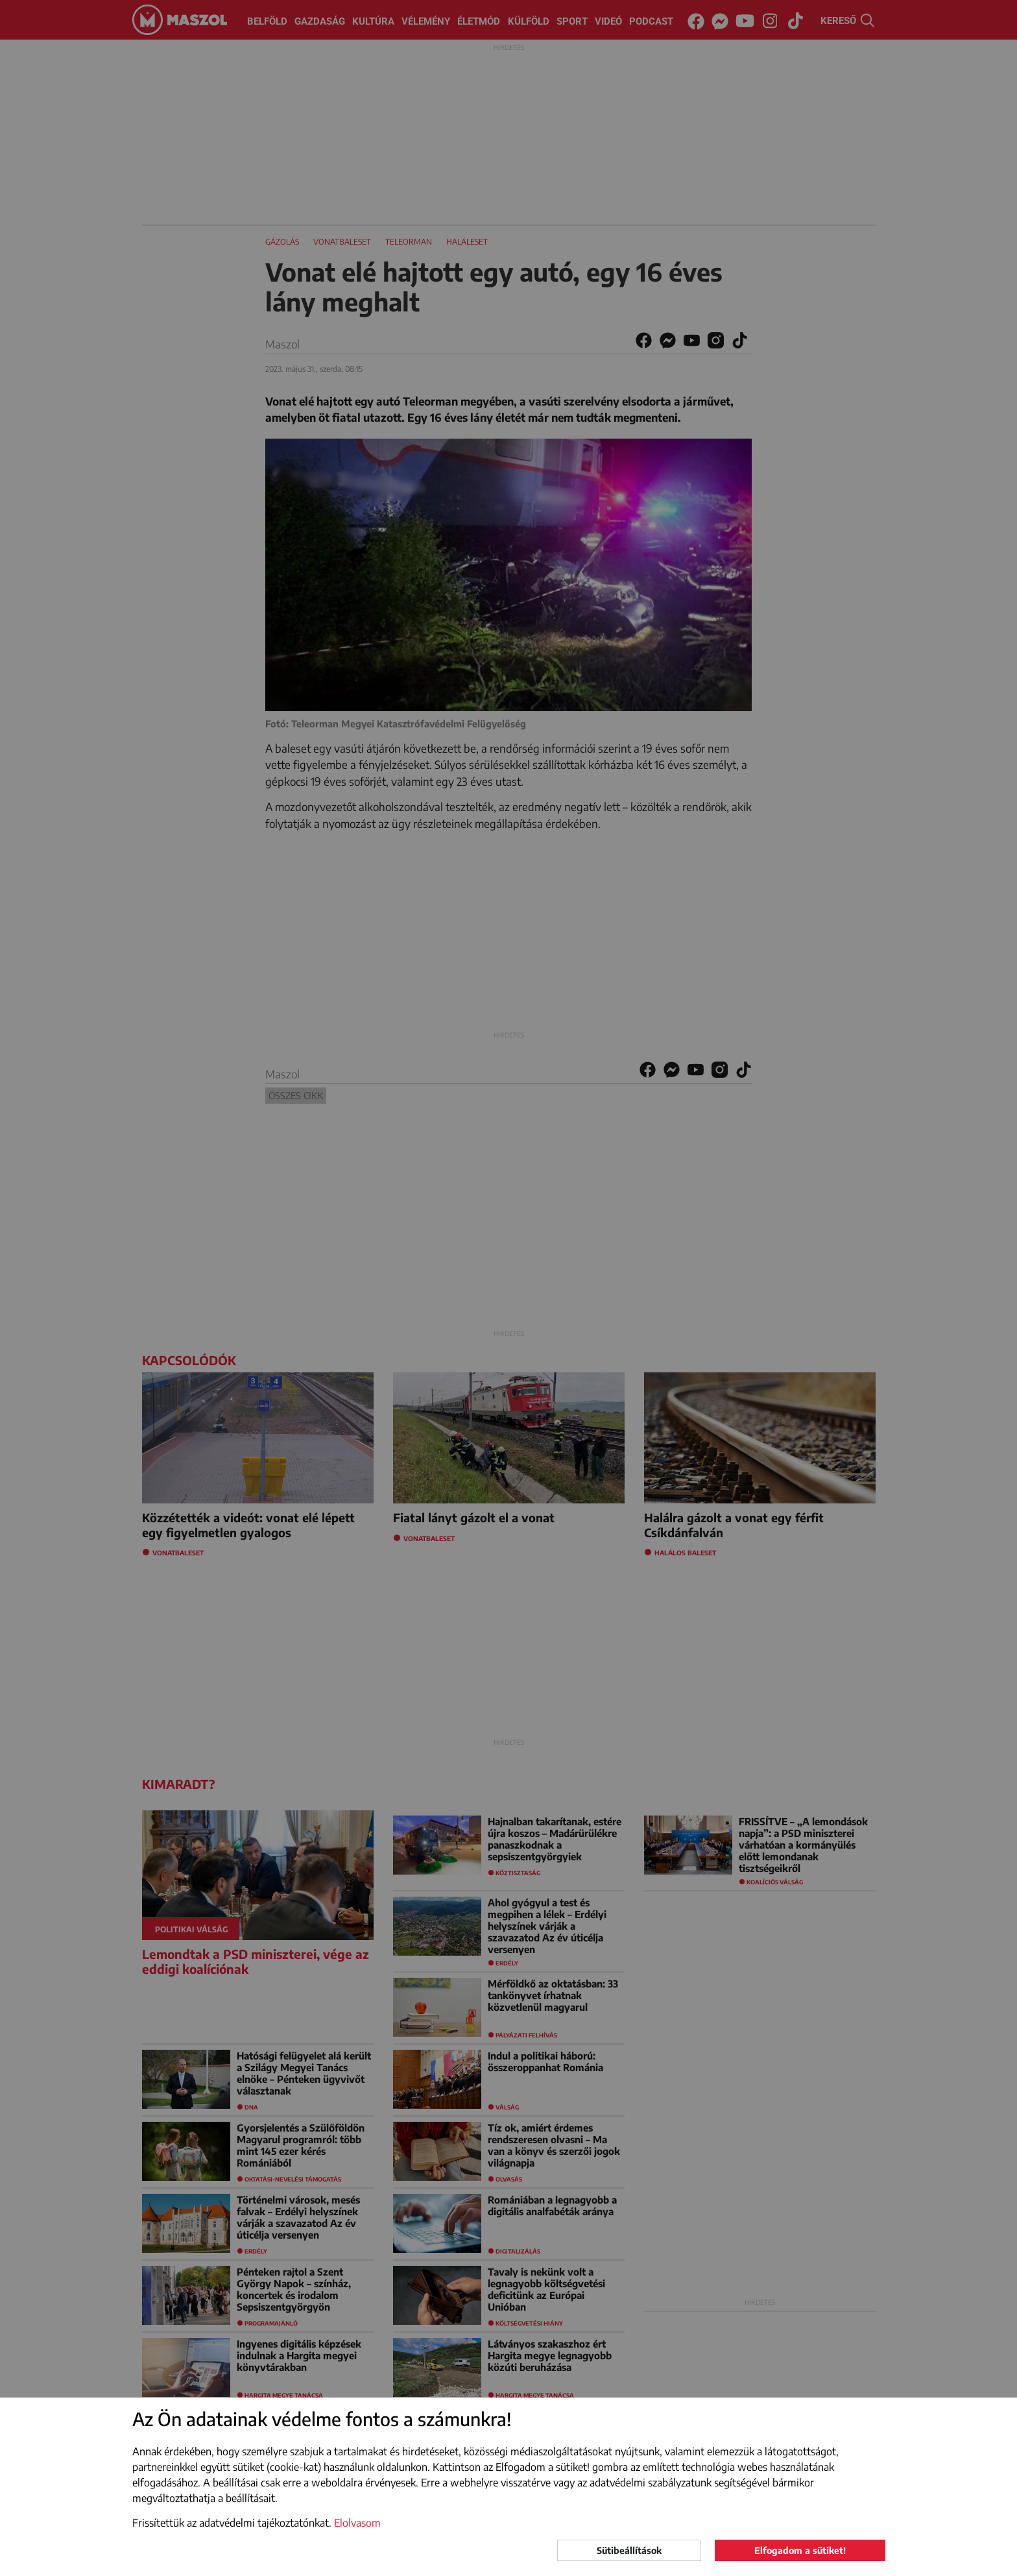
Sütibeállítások (629, 2550)
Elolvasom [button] (357, 2522)
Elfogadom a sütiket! (800, 2550)
